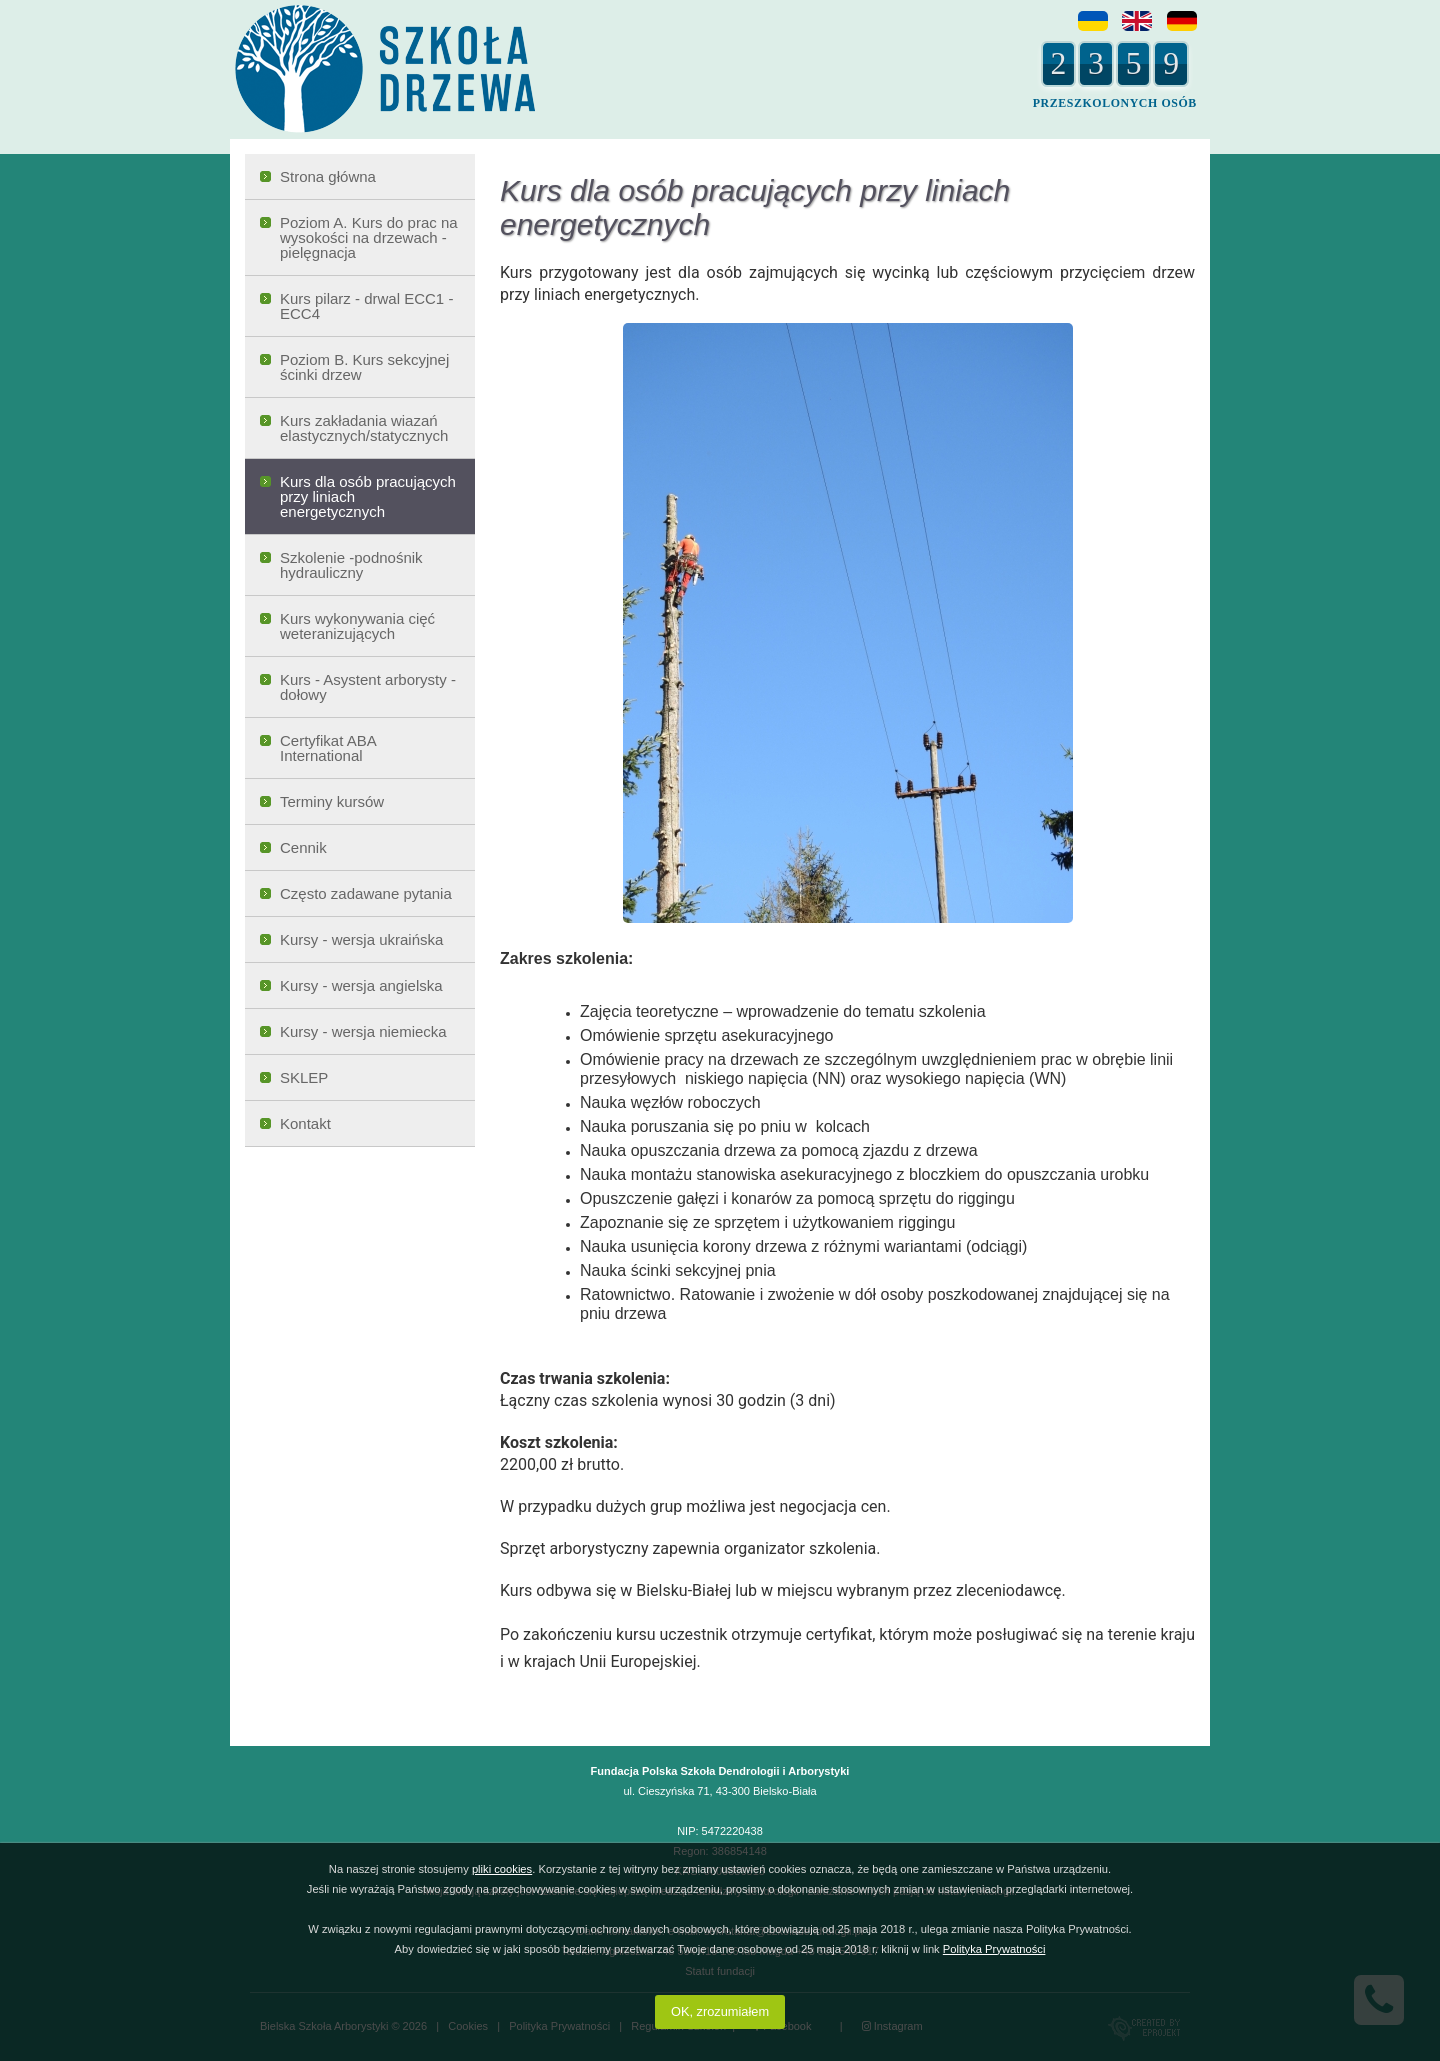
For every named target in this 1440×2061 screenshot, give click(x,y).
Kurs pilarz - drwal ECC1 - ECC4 (366, 306)
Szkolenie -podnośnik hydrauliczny (351, 565)
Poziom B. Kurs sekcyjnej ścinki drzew (364, 367)
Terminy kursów (332, 801)
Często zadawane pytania (366, 893)
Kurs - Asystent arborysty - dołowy (368, 687)
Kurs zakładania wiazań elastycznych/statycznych (364, 428)
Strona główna (328, 176)
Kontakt (305, 1123)
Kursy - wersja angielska (361, 985)
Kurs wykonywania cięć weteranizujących (357, 626)
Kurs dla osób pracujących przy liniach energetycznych (368, 496)
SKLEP (304, 1077)
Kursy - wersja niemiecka (363, 1031)
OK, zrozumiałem (720, 2011)
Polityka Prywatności (994, 1949)
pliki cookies (502, 1869)
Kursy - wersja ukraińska (361, 939)
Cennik (303, 847)
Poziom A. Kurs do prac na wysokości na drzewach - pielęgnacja (369, 237)
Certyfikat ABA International (328, 748)
